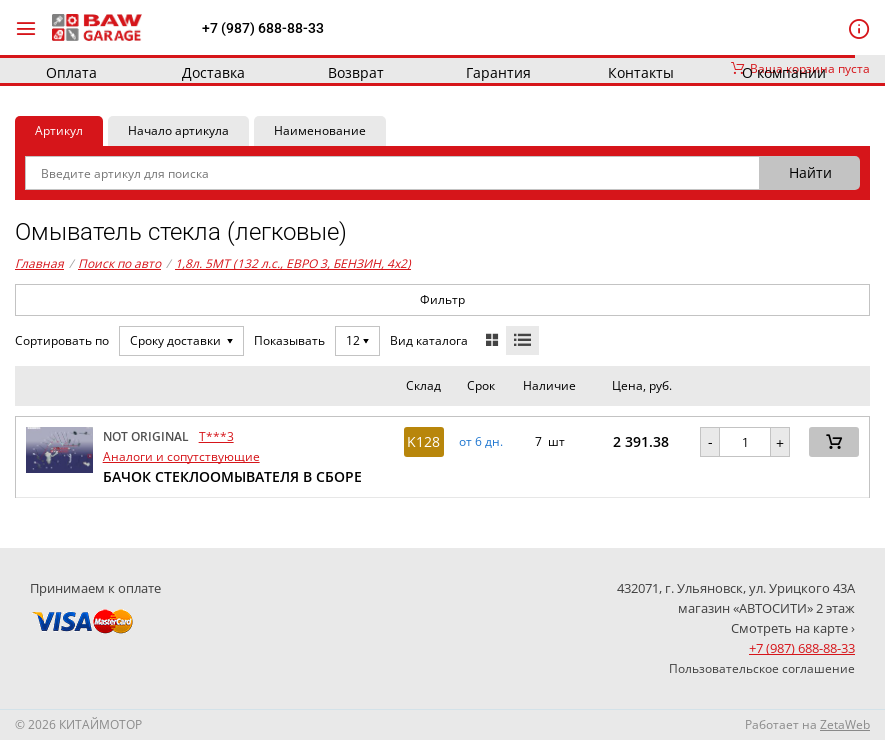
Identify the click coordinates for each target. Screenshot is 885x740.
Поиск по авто (119, 263)
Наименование (320, 130)
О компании (784, 72)
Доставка (213, 72)
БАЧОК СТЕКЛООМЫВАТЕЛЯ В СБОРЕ (232, 476)
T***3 (216, 436)
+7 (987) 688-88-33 (263, 28)
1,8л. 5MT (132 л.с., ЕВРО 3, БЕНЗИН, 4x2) (293, 263)
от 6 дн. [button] (481, 442)
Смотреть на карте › (793, 628)
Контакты (641, 72)
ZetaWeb (845, 724)
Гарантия (498, 72)
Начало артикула (178, 130)
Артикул (59, 130)
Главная (39, 263)
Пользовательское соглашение (762, 668)
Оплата (71, 72)
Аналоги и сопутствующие (181, 456)
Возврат (356, 72)
